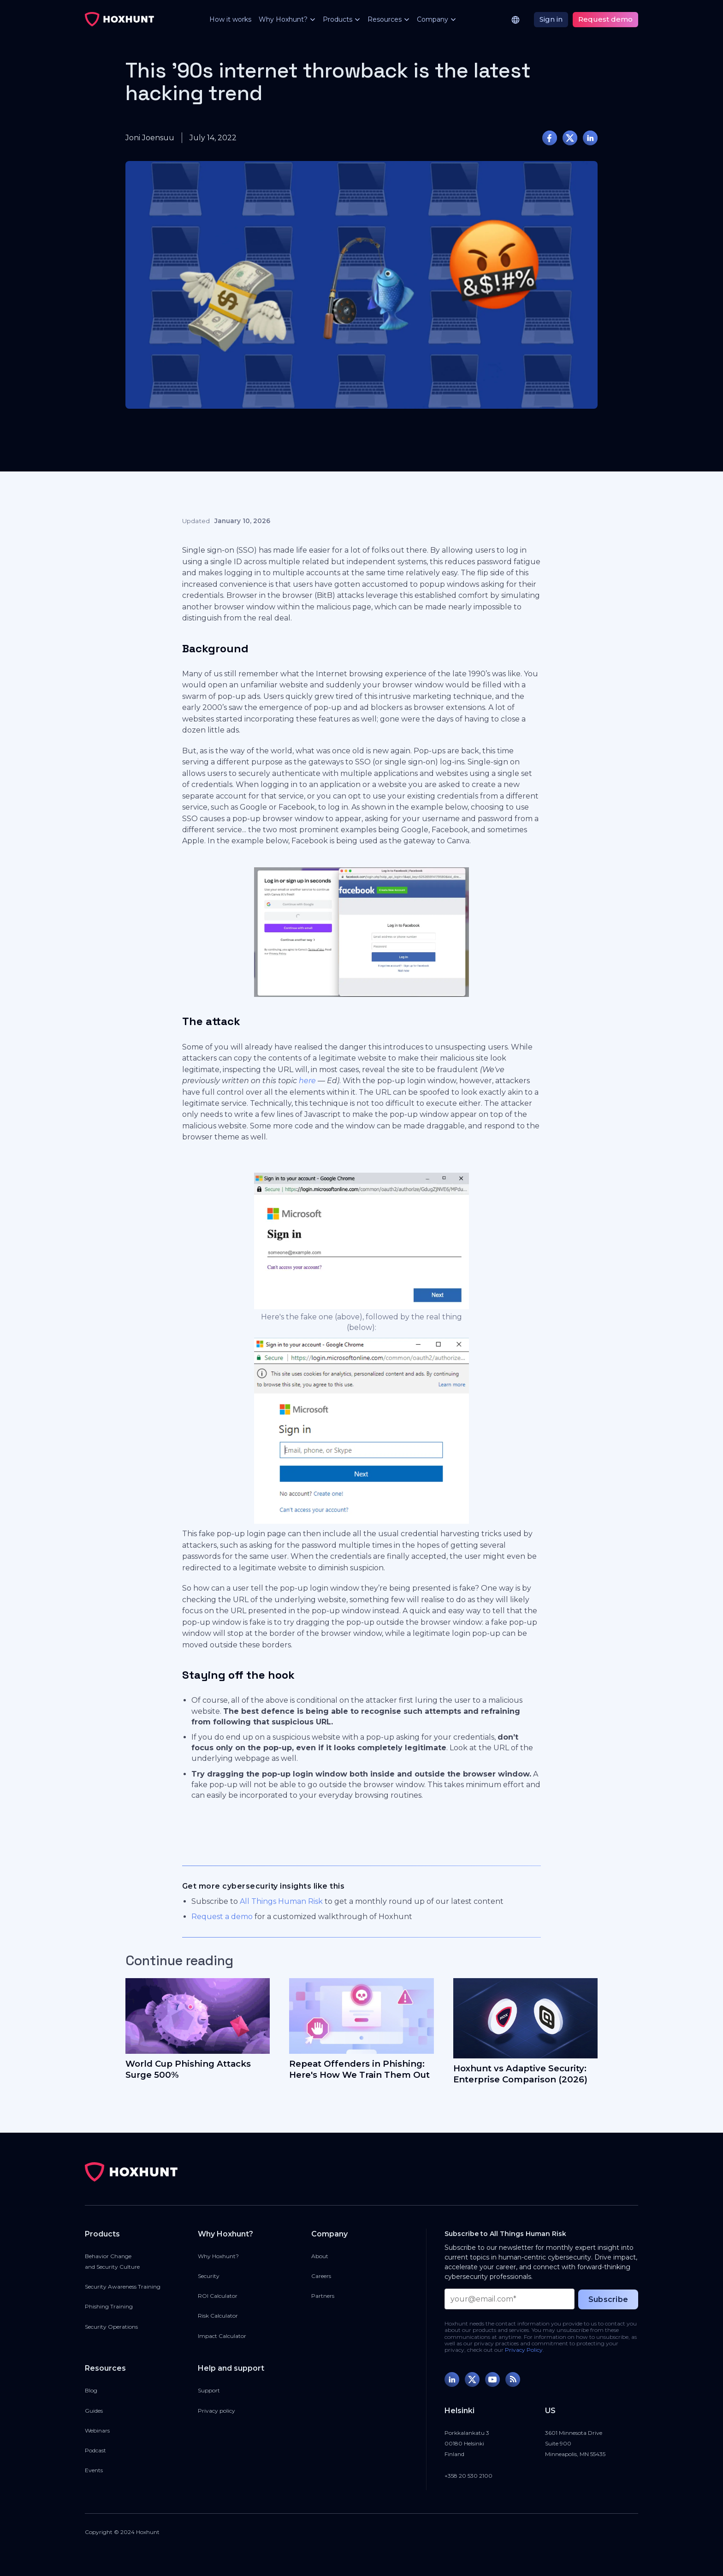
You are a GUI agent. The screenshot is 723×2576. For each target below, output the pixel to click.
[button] (283, 19)
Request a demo (222, 1916)
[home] (119, 19)
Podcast (95, 2450)
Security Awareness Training (122, 2286)
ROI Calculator (217, 2295)
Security (208, 2275)
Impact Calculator (222, 2335)
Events (94, 2470)
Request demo (605, 19)
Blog (91, 2390)
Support (209, 2390)
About (319, 2256)
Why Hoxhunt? (218, 2256)
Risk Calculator (218, 2315)
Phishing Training (109, 2306)
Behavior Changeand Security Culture (112, 2261)
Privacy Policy (524, 2349)
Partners (322, 2295)
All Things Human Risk (281, 1901)
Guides (94, 2410)
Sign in (551, 19)
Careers (321, 2275)
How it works (230, 19)
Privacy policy (216, 2410)
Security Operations (111, 2326)
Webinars (97, 2430)
